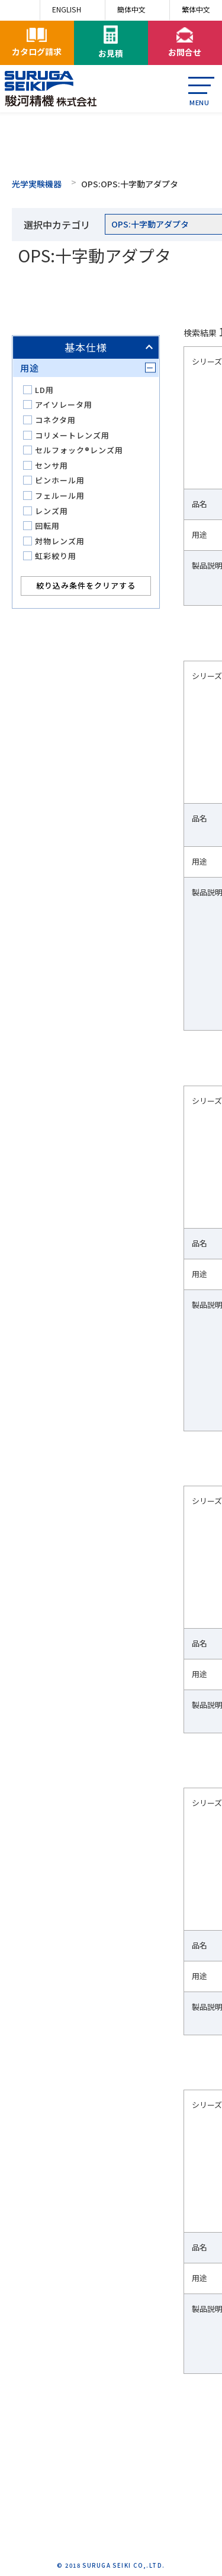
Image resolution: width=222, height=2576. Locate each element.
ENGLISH (66, 9)
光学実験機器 (37, 184)
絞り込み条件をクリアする (86, 585)
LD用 (44, 389)
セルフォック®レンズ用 (79, 450)
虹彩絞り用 (55, 555)
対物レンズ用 (60, 541)
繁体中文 (196, 9)
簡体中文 (131, 9)
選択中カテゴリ (57, 224)
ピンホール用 (60, 480)
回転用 (47, 525)
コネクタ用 (55, 419)
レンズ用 (51, 511)
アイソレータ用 (63, 404)
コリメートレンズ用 (72, 435)
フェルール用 (60, 495)
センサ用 (51, 465)
